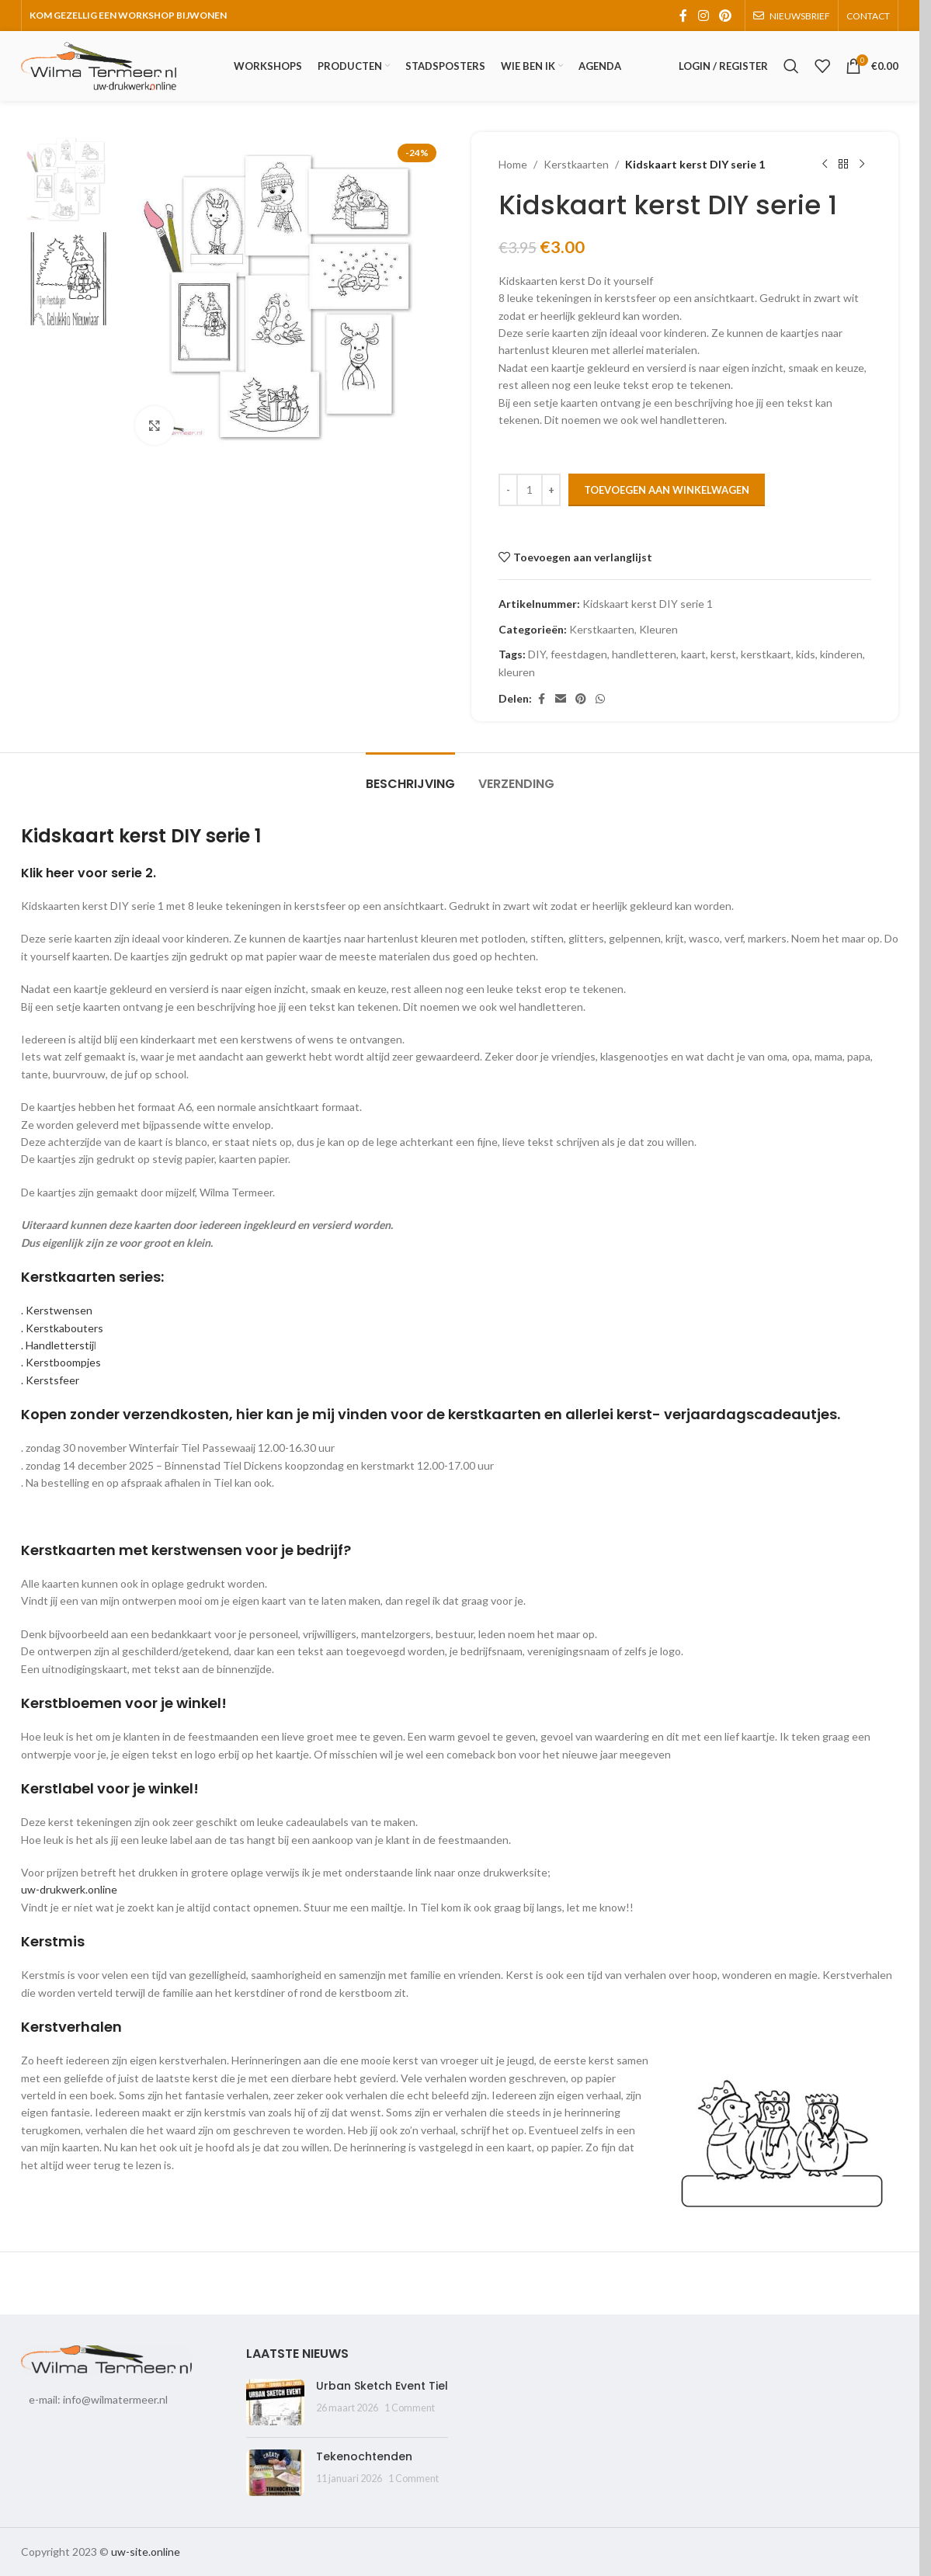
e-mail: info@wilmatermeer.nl (98, 2399)
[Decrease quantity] (508, 490)
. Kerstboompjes (61, 1362)
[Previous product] (824, 164)
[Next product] (862, 164)
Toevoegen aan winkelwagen (666, 490)
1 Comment (409, 2408)
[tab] (410, 776)
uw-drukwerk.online (69, 1889)
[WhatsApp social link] (600, 699)
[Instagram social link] (703, 15)
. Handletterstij (57, 1345)
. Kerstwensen (56, 1310)
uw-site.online (145, 2551)
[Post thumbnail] (275, 2402)
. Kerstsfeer (50, 1380)
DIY (537, 654)
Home (513, 164)
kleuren (517, 672)
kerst (723, 654)
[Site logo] (98, 64)
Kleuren (658, 629)
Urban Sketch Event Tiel (382, 2386)
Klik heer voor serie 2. (88, 873)
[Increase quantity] (551, 490)
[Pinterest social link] (725, 15)
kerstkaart (766, 654)
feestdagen (579, 654)
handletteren (644, 654)
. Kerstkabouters (62, 1328)
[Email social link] (561, 699)
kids (805, 654)
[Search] (791, 66)
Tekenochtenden (364, 2456)
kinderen (841, 654)
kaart (693, 654)
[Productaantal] (529, 490)
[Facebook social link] (683, 15)
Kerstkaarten (576, 164)
